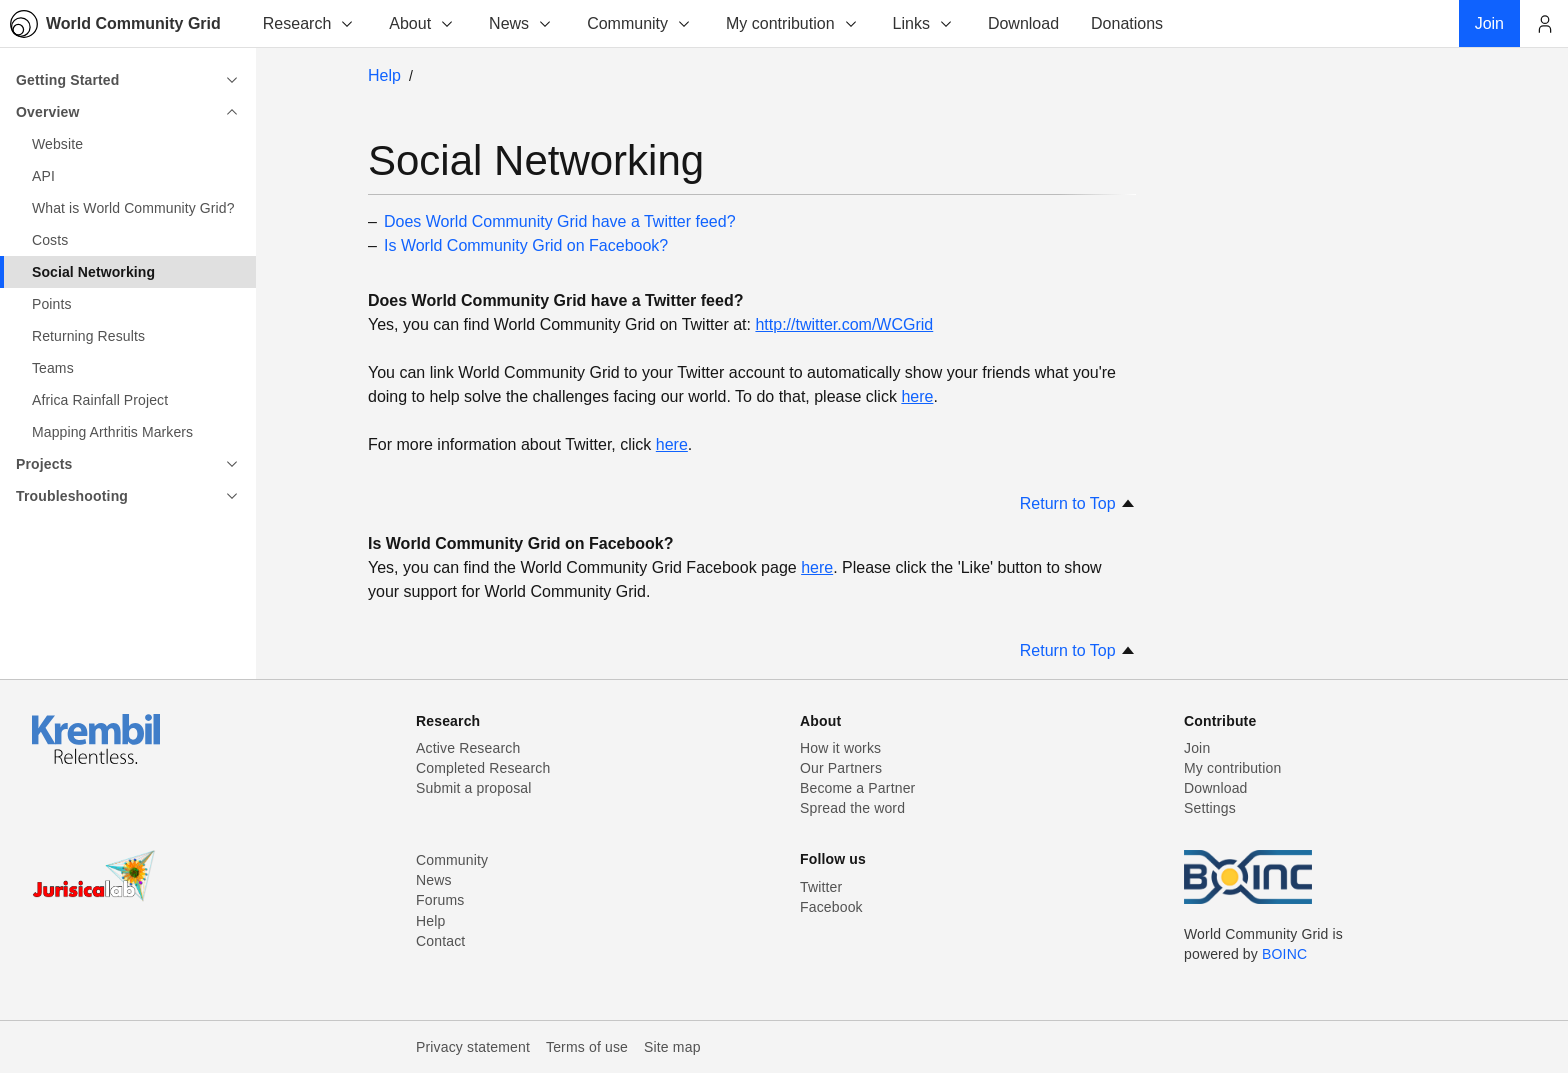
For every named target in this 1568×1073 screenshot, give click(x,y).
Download (1216, 788)
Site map (672, 1047)
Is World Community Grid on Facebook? (526, 245)
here (917, 396)
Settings (1210, 808)
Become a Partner (857, 788)
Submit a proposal (474, 788)
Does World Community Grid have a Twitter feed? (560, 221)
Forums (440, 900)
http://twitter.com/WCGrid (844, 324)
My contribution (792, 23)
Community (639, 23)
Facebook (831, 907)
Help (384, 75)
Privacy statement (473, 1047)
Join (1197, 748)
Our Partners (841, 768)
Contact (440, 941)
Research (309, 23)
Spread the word (852, 808)
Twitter (821, 887)
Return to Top (1078, 503)
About (422, 23)
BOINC (1284, 954)
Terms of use (587, 1047)
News (521, 23)
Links (923, 23)
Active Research (468, 748)
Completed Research (483, 768)
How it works (840, 748)
